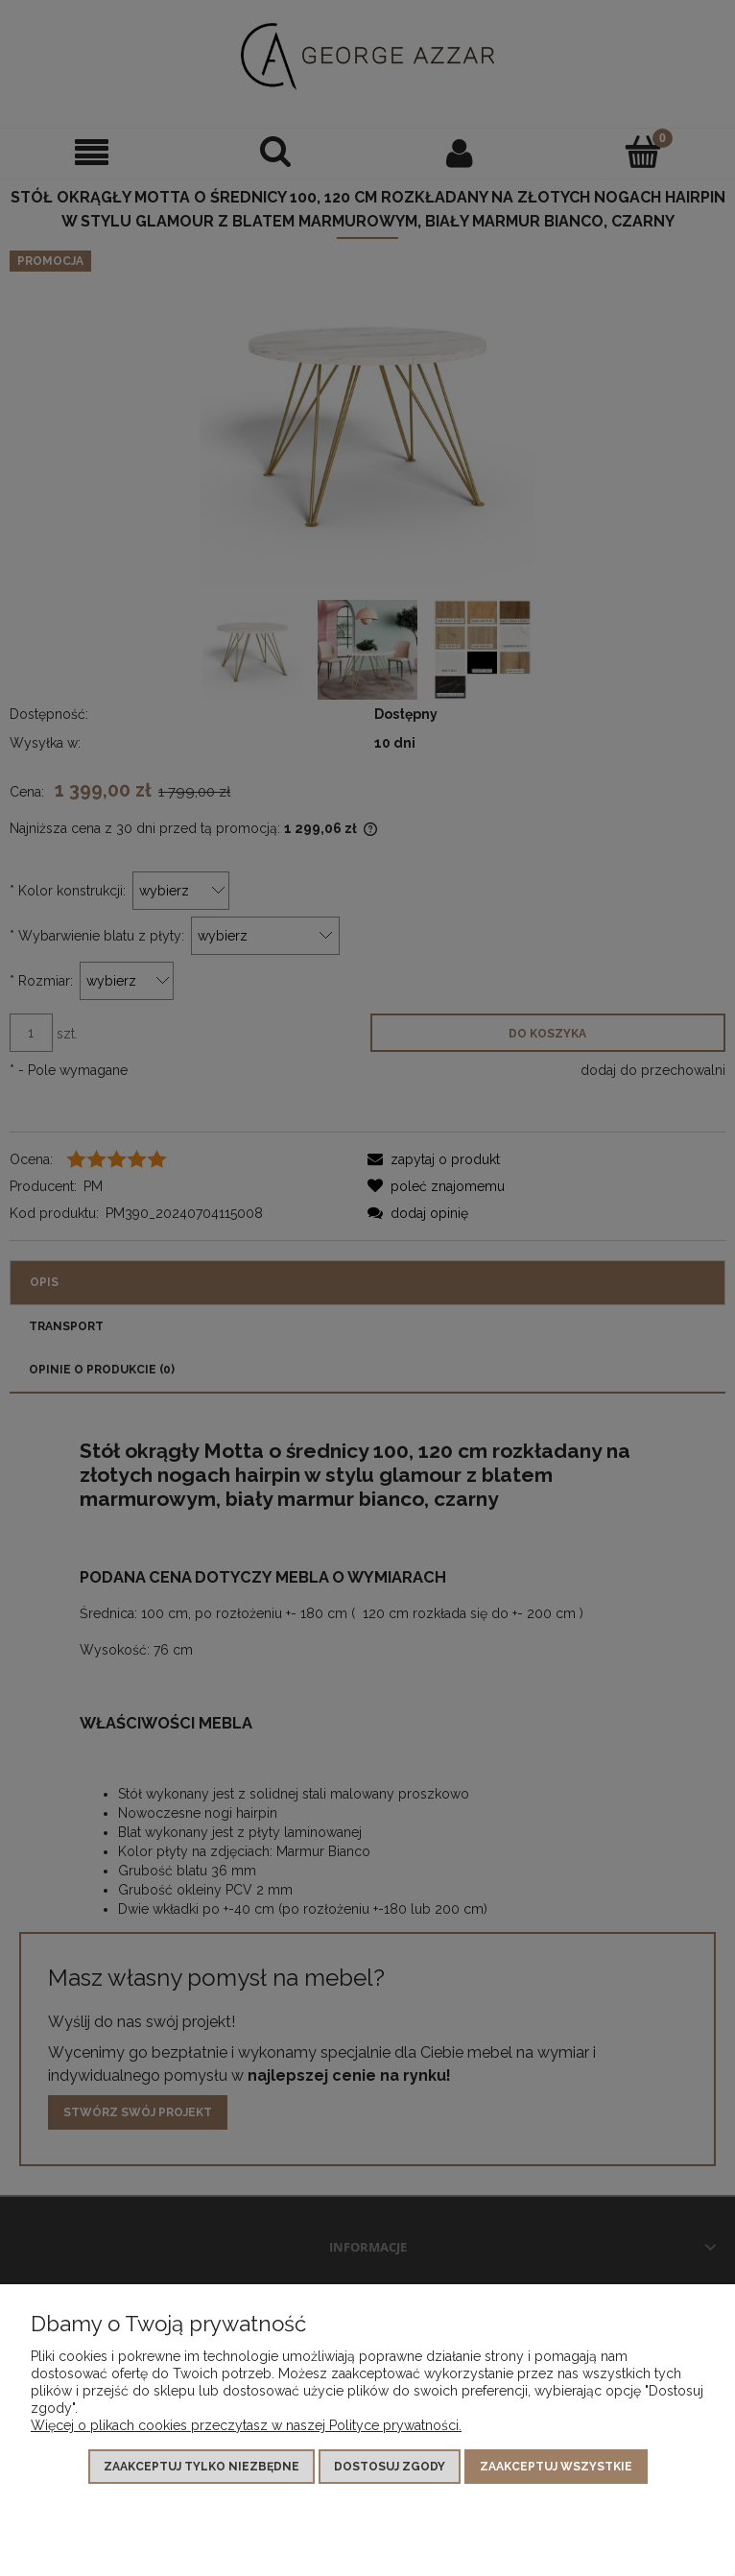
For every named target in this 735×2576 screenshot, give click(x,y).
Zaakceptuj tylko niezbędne (201, 2466)
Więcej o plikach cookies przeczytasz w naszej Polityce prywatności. (246, 2425)
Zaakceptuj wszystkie (556, 2466)
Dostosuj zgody (389, 2466)
